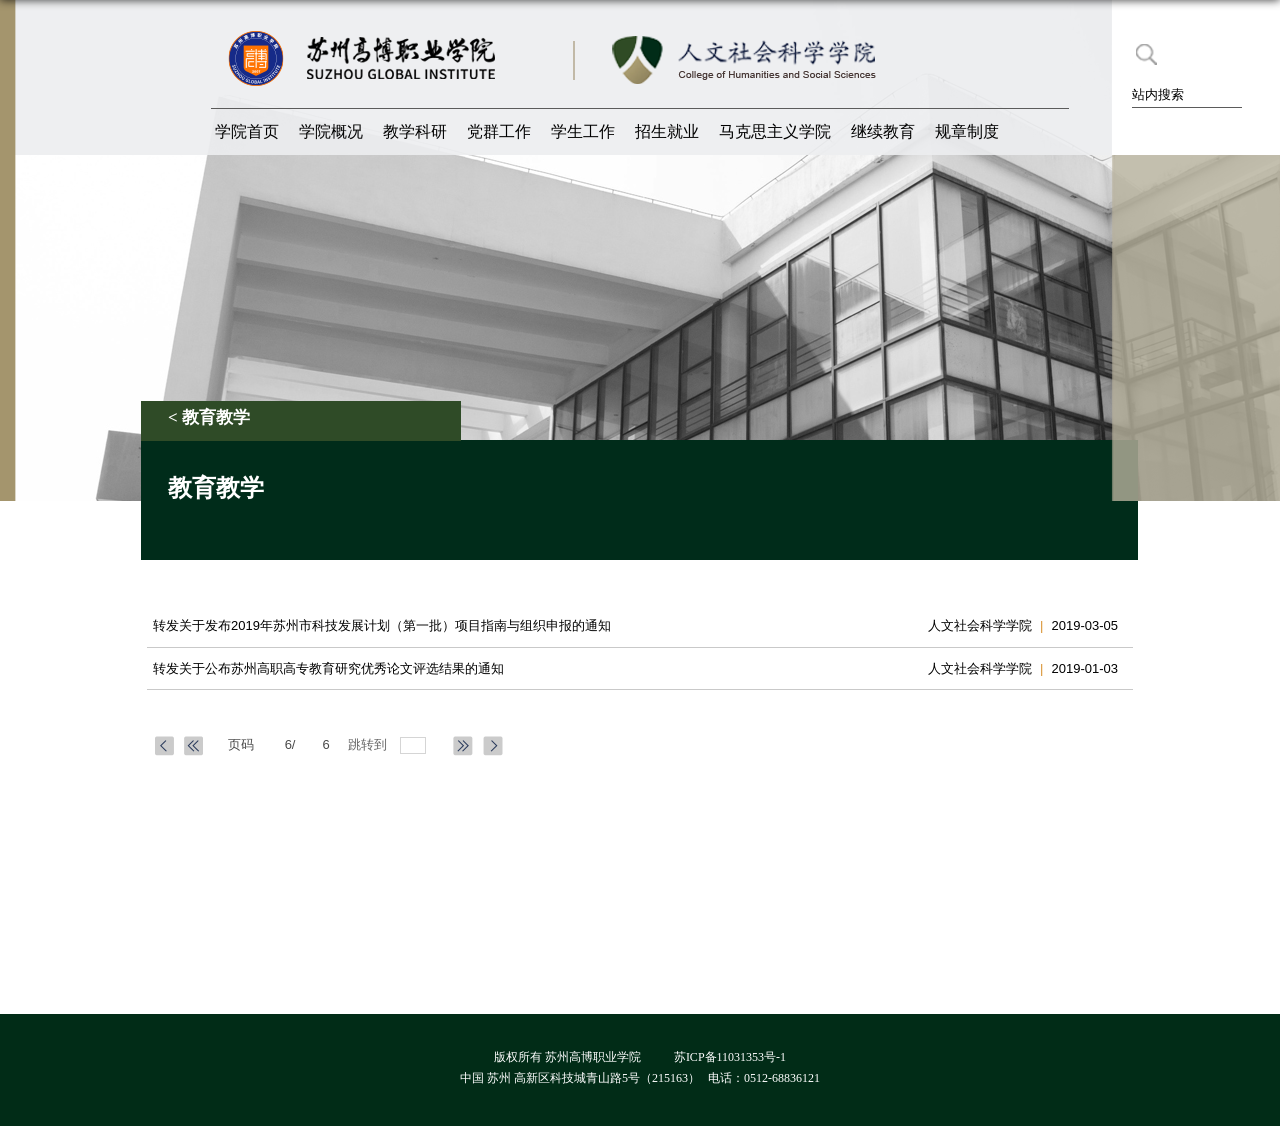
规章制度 (967, 131)
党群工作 (499, 131)
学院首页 (247, 131)
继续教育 (883, 131)
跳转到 (369, 744)
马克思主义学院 (775, 131)
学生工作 (583, 131)
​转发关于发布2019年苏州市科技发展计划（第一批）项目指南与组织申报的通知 (382, 625)
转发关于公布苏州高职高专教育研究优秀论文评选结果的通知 (328, 668)
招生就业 (667, 131)
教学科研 (415, 131)
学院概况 (331, 131)
